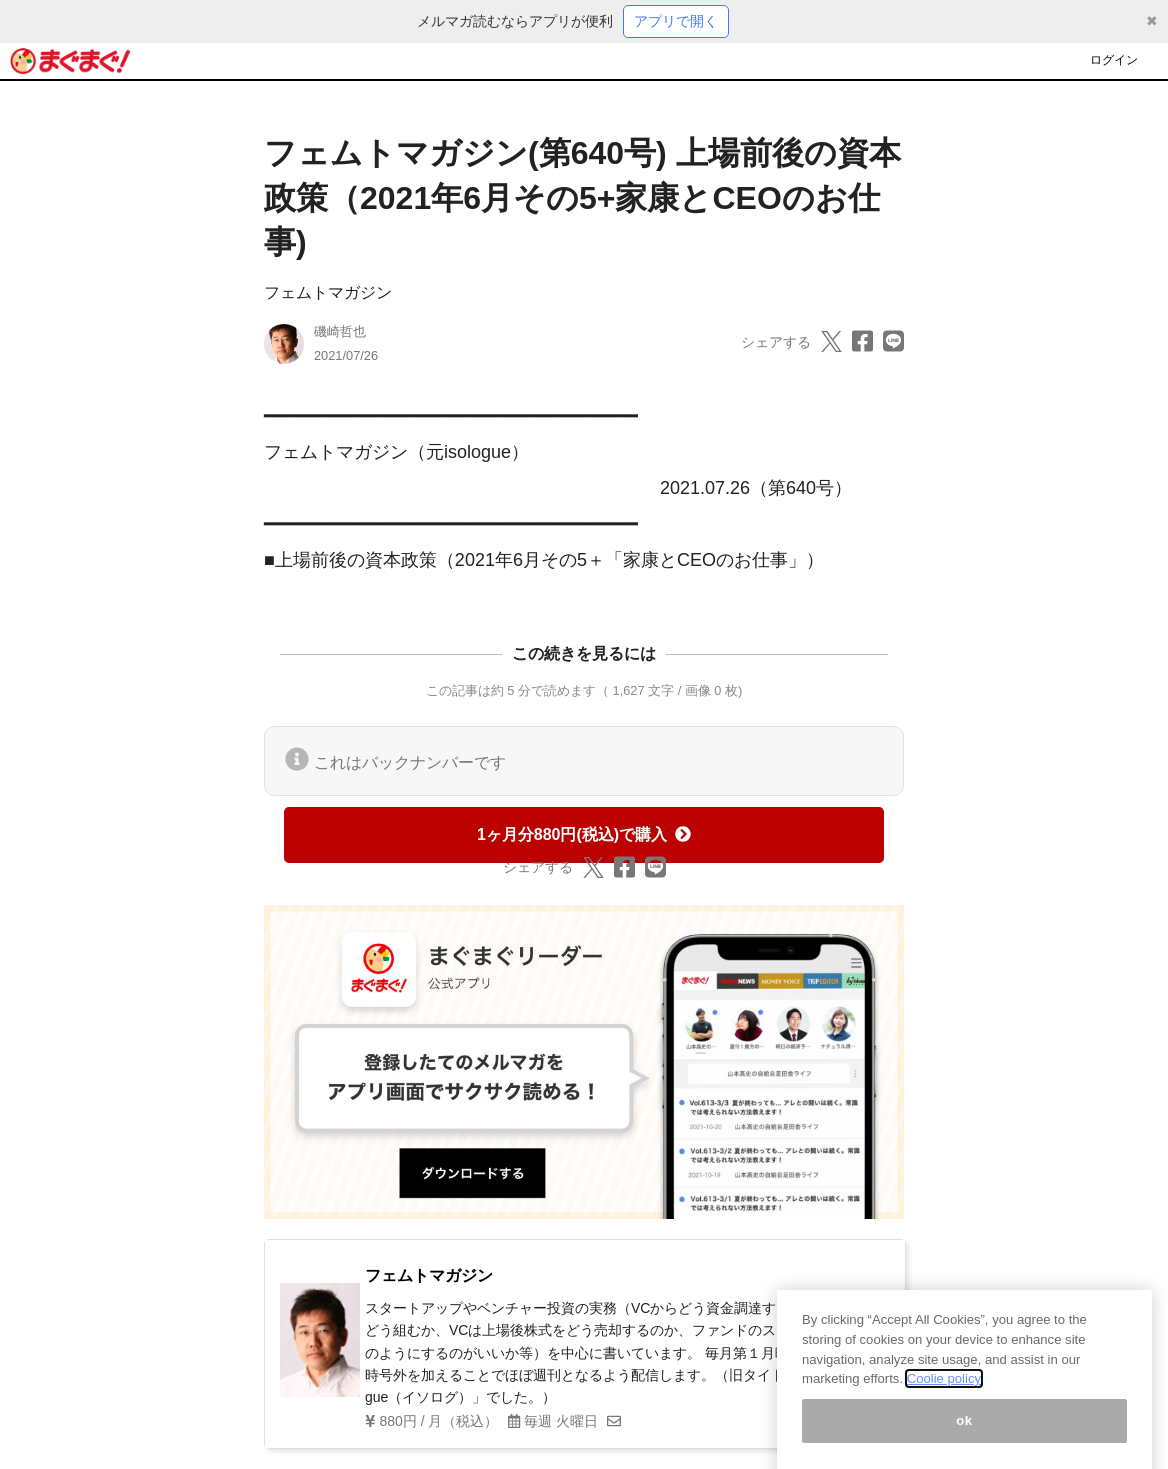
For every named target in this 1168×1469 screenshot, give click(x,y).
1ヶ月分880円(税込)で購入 (584, 834)
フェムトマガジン (328, 292)
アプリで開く (676, 21)
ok (964, 1436)
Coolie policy (944, 1394)
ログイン (1114, 60)
